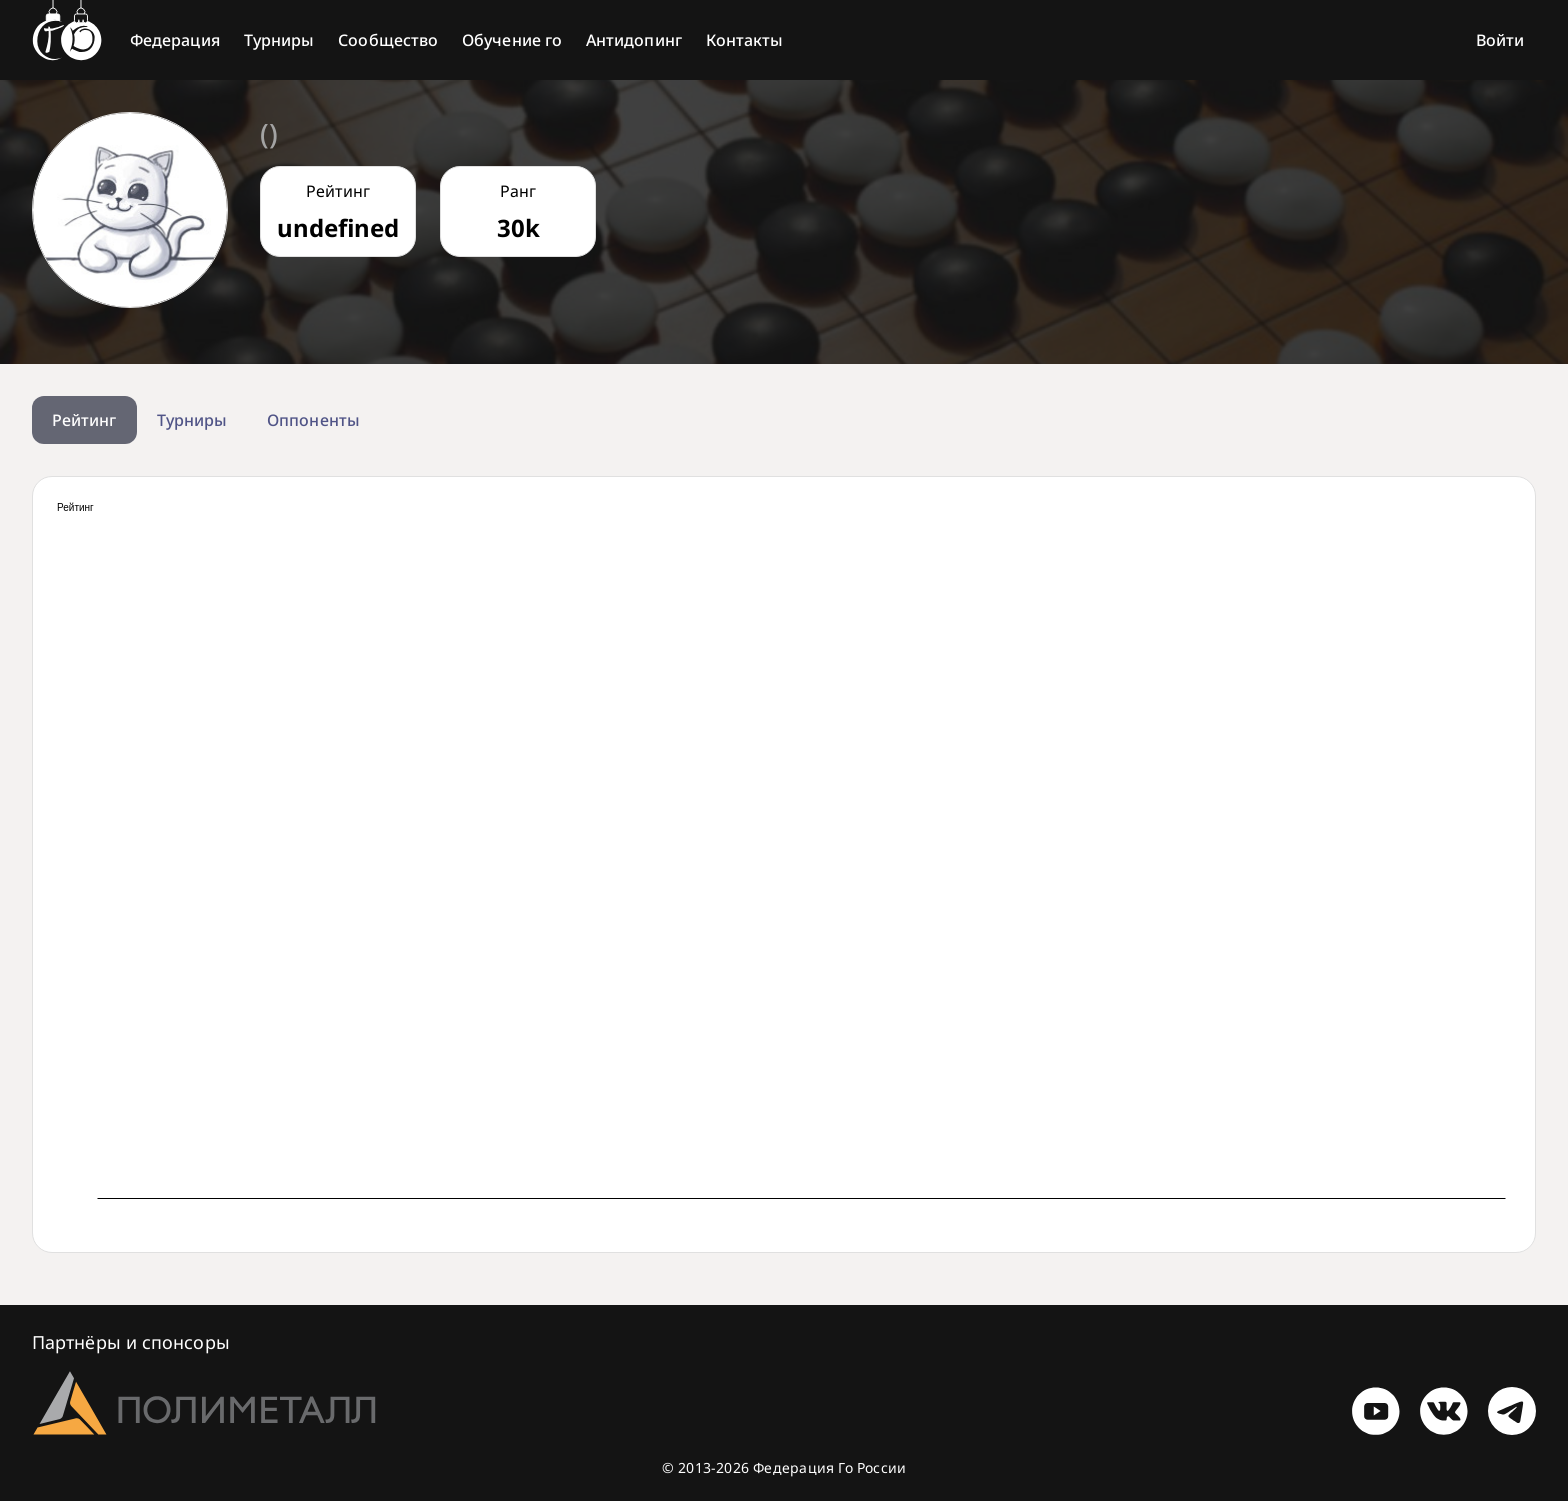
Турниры (279, 40)
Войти (1500, 40)
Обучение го (512, 40)
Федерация (175, 40)
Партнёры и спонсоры (131, 1342)
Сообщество (388, 40)
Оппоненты (313, 420)
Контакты (745, 40)
